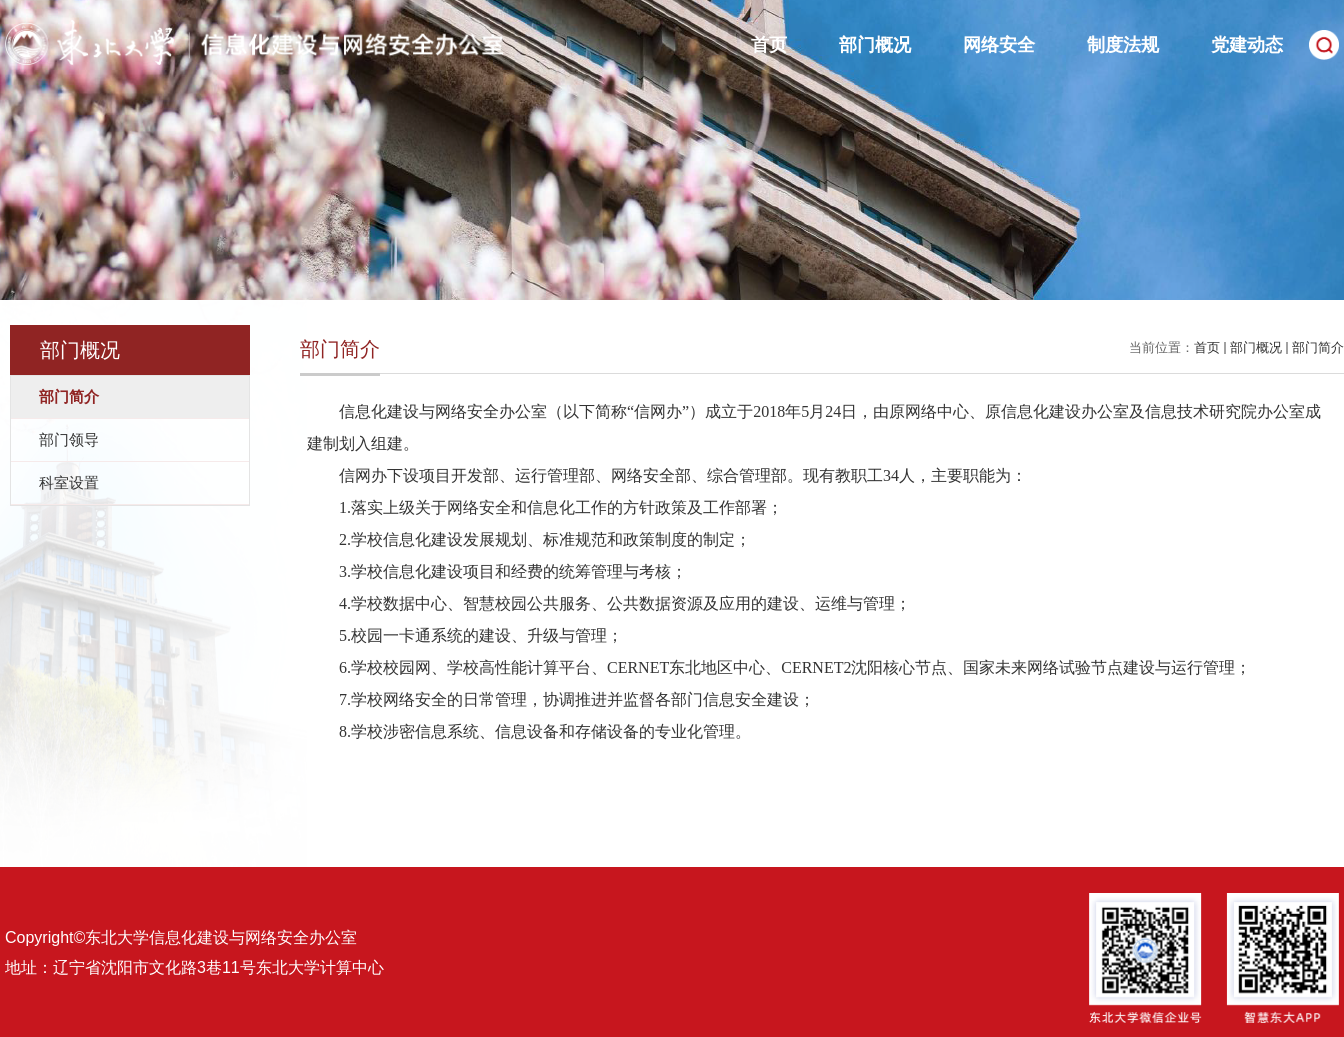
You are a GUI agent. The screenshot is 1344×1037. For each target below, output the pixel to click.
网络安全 (999, 45)
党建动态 (1247, 45)
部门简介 (1318, 347)
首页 (769, 45)
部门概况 (875, 45)
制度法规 (1123, 45)
